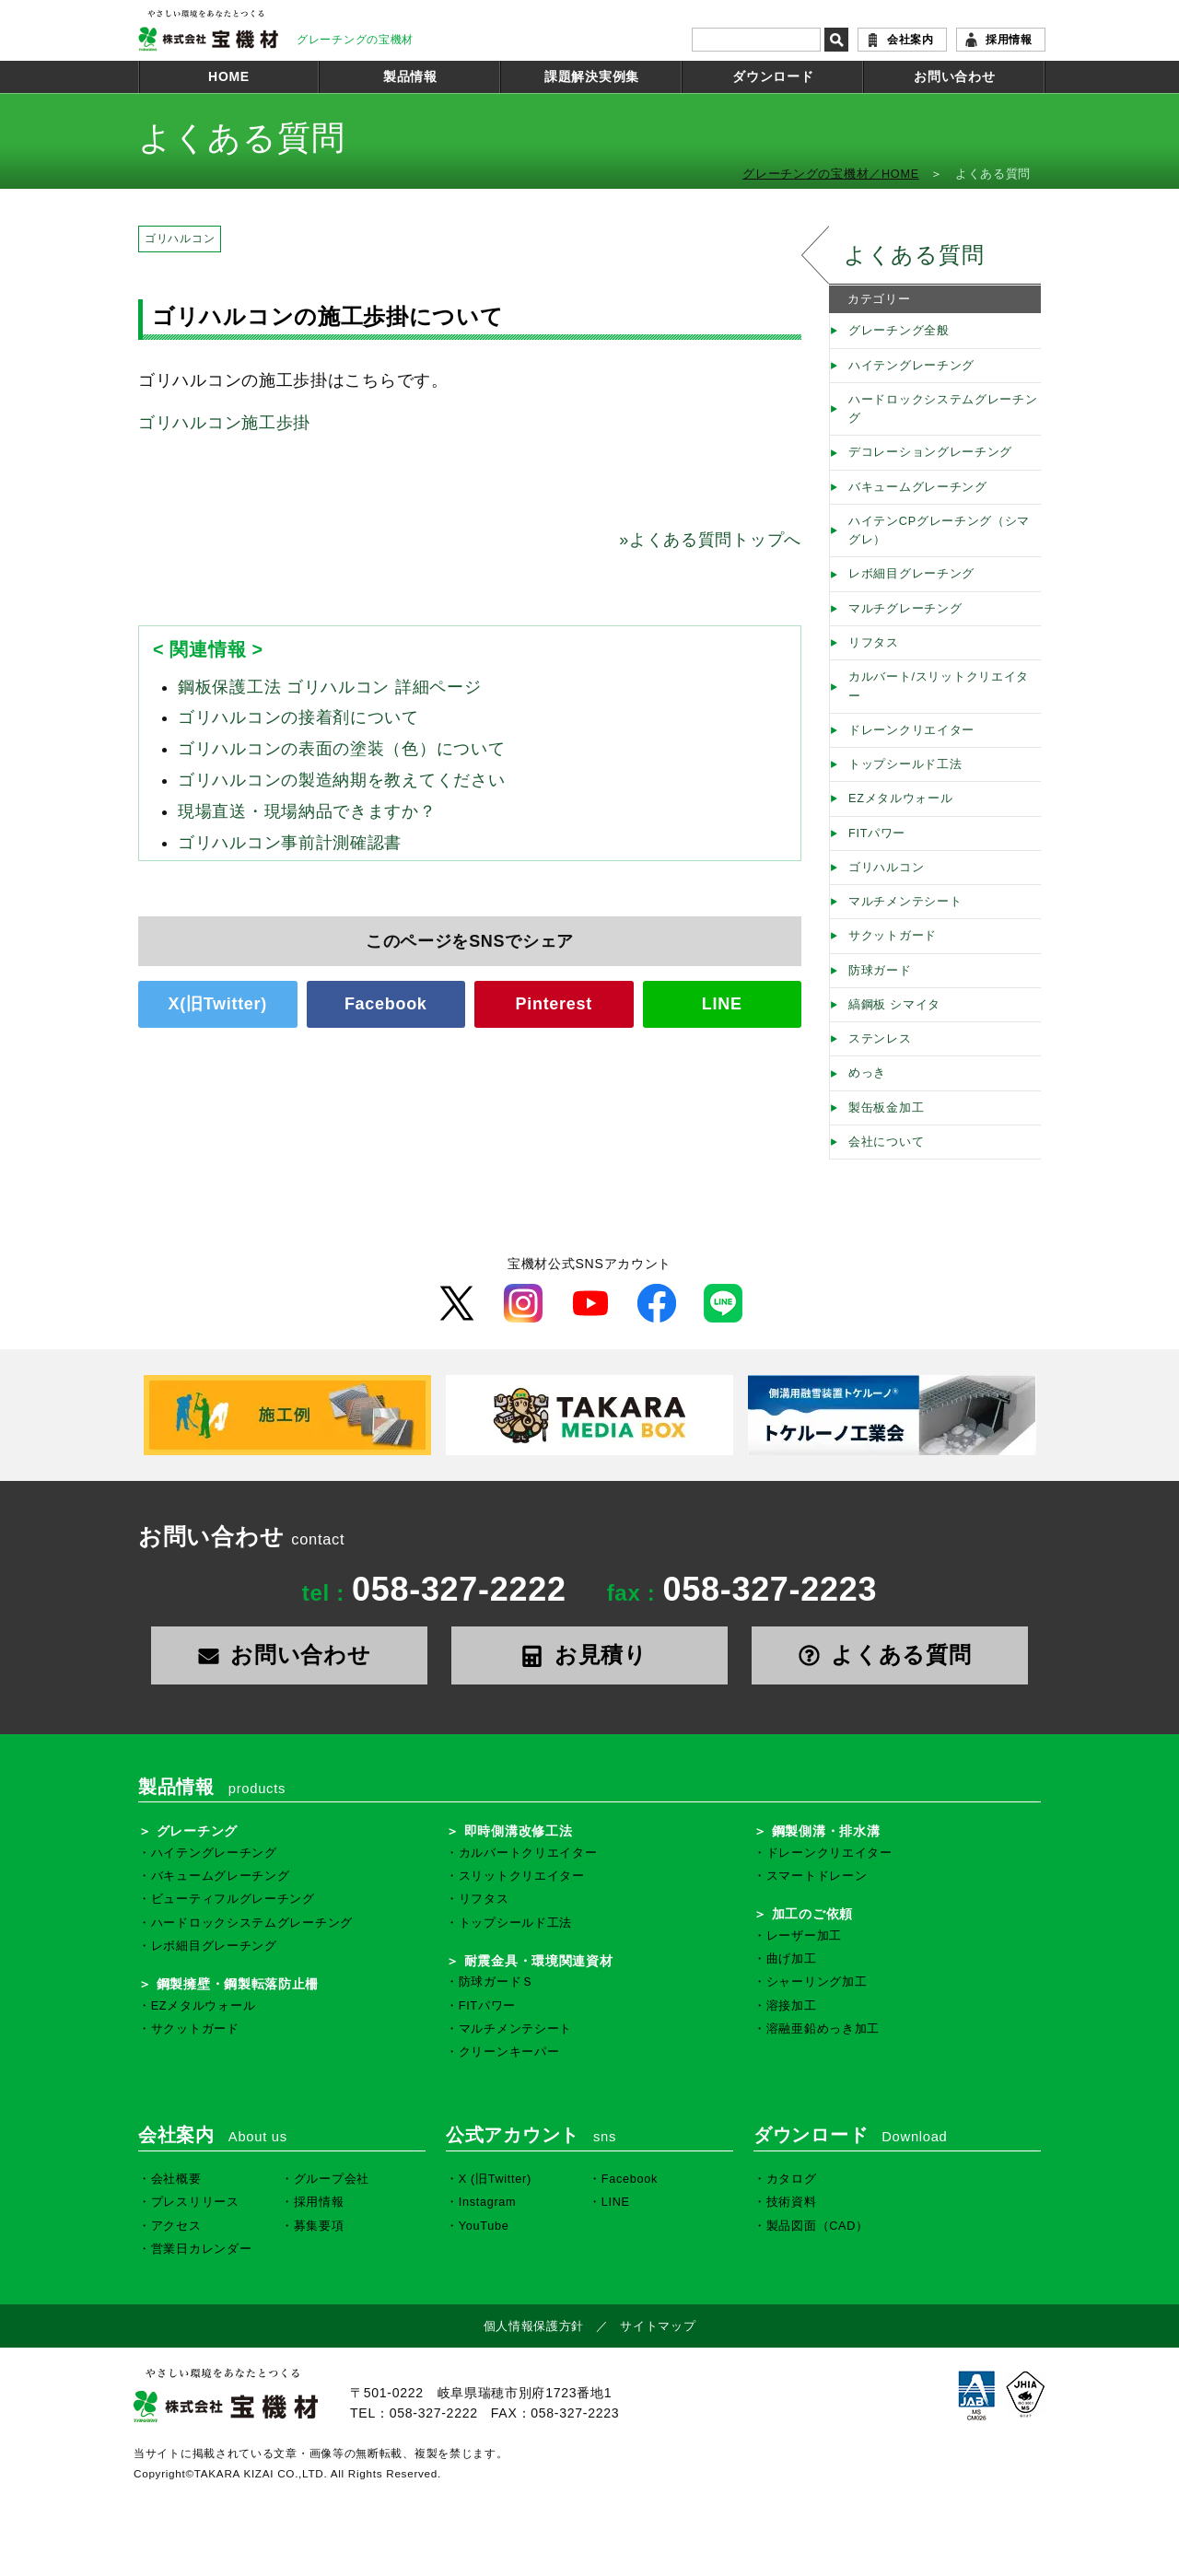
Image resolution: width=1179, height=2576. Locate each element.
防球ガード (880, 970)
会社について (886, 1142)
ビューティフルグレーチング (233, 1899)
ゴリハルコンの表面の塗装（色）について (341, 749)
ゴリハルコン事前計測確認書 (290, 842)
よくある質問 (914, 254)
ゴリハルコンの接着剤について (298, 717)
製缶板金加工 (886, 1108)
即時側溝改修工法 (518, 1831)
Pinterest (554, 1004)
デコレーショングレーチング (930, 452)
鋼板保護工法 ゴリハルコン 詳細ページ (329, 687)
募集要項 (319, 2226)
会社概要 (176, 2179)
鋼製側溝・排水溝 (826, 1831)
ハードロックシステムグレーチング (943, 409)
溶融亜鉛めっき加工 (823, 2028)
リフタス (873, 642)
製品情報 (410, 76)
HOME (229, 76)
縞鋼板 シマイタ (894, 1004)
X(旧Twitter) (218, 1004)
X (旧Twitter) (495, 2179)
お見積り (589, 1654)
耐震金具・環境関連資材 (538, 1960)
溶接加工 (791, 2005)
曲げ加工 (791, 1958)
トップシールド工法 (905, 764)
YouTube (484, 2226)
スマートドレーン (817, 1876)
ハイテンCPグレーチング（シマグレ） (939, 530)
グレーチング (197, 1831)
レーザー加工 (804, 1935)
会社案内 (910, 39)
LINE (722, 1004)
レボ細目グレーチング (911, 573)
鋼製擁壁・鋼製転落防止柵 (238, 1983)
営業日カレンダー (201, 2249)
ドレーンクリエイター (911, 730)
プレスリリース (195, 2202)
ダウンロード (772, 76)
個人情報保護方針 (534, 2326)
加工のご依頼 (812, 1913)
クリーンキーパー (509, 2052)
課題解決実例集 (591, 76)
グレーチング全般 (899, 330)
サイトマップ (657, 2326)
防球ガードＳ (496, 1982)
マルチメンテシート (905, 901)
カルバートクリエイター (528, 1853)
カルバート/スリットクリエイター (938, 686)
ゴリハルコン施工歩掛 (224, 423)
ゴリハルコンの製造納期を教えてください (341, 780)
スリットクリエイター (522, 1876)
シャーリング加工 (817, 1982)
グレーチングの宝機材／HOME (830, 174)
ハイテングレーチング (911, 365)
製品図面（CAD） (817, 2226)
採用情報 (1009, 39)
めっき (867, 1073)
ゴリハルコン (180, 238)
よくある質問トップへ (710, 539)
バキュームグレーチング (917, 487)
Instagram (488, 2202)
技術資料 (791, 2202)
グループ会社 (331, 2179)
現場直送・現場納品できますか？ (307, 811)
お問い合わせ (954, 76)
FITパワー (876, 833)
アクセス (176, 2226)
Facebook (385, 1004)
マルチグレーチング (905, 608)
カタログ (791, 2179)
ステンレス (880, 1038)
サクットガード (892, 935)
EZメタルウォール (900, 798)
